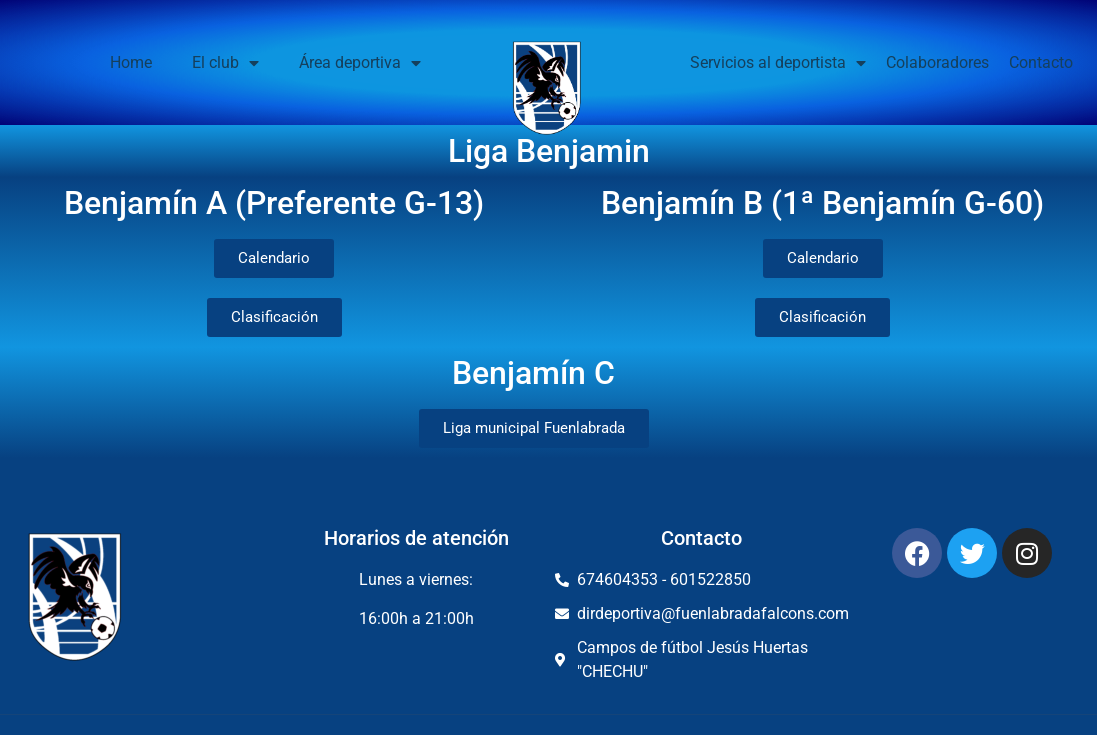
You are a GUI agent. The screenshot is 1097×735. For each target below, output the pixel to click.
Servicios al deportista (778, 63)
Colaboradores (937, 62)
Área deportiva (360, 63)
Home (131, 62)
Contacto (1041, 62)
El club (225, 63)
